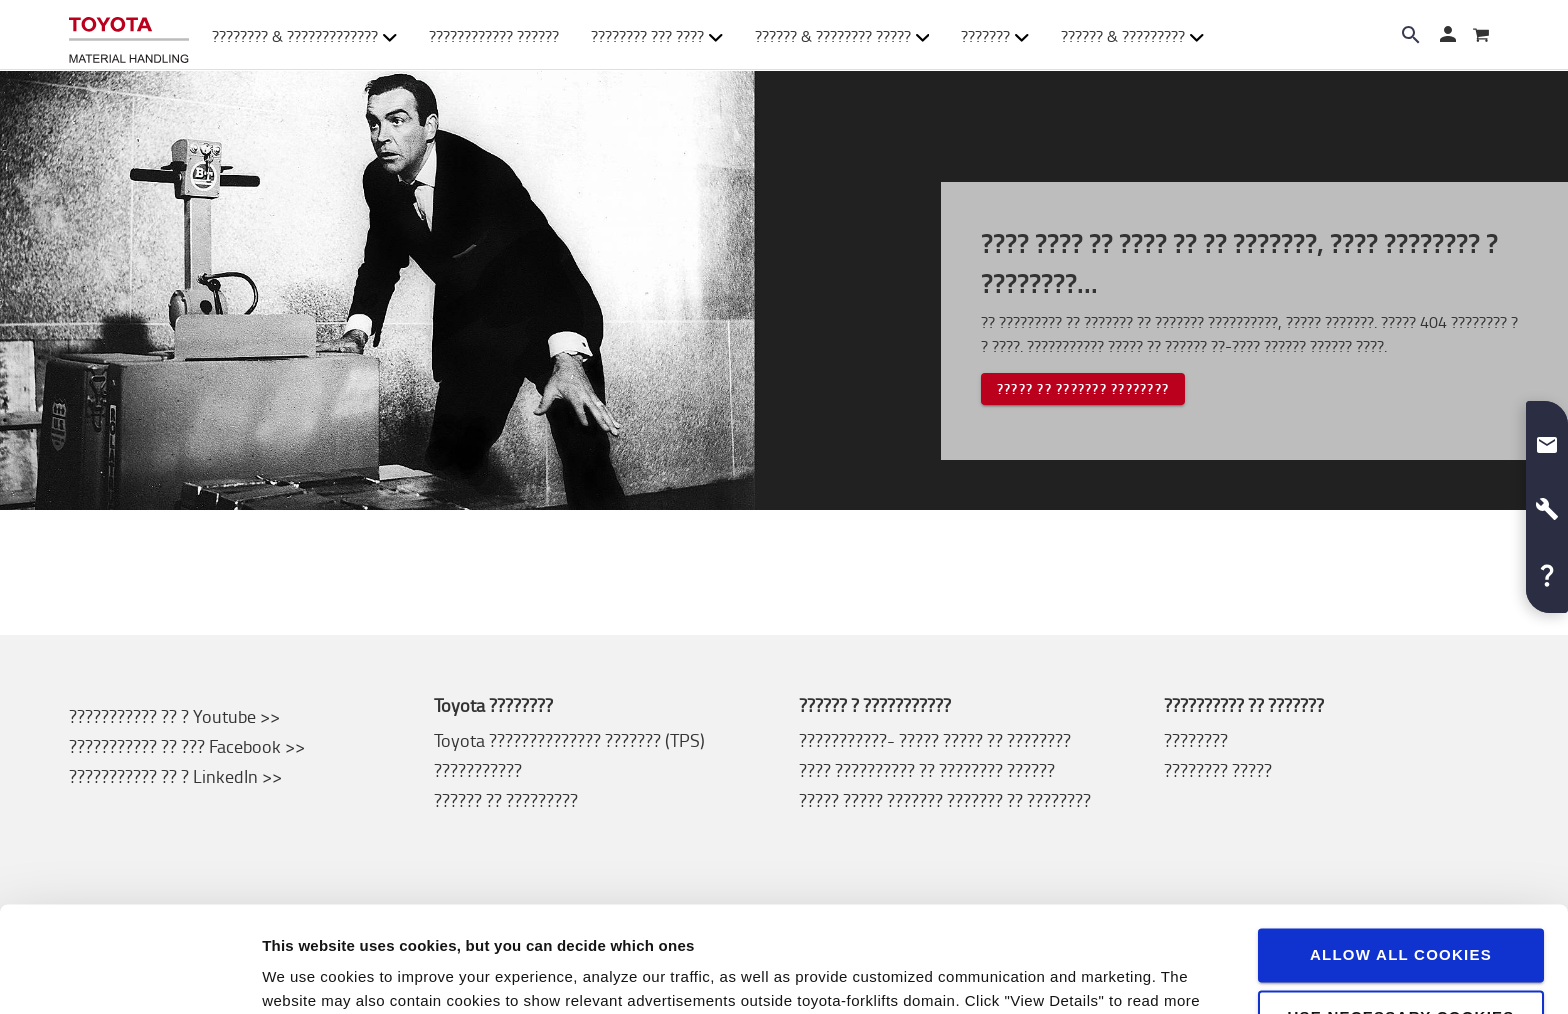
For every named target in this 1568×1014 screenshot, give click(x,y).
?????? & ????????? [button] (1132, 36)
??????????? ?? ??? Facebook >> (187, 746)
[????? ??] (1447, 36)
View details (305, 974)
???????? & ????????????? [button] (304, 36)
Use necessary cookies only (1400, 920)
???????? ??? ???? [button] (657, 36)
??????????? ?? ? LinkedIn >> (175, 776)
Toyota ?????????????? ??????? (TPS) (569, 740)
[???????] (1481, 36)
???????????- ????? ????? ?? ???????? (935, 740)
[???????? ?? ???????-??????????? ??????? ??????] (129, 35)
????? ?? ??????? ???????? (1083, 388)
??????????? (478, 770)
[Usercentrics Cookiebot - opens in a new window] (129, 975)
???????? (1196, 740)
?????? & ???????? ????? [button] (842, 36)
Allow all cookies (1401, 849)
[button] (1547, 437)
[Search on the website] (1411, 35)
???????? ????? (1218, 770)
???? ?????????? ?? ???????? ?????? (927, 770)
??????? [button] (995, 36)
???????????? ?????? (494, 36)
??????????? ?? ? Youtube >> (174, 716)
